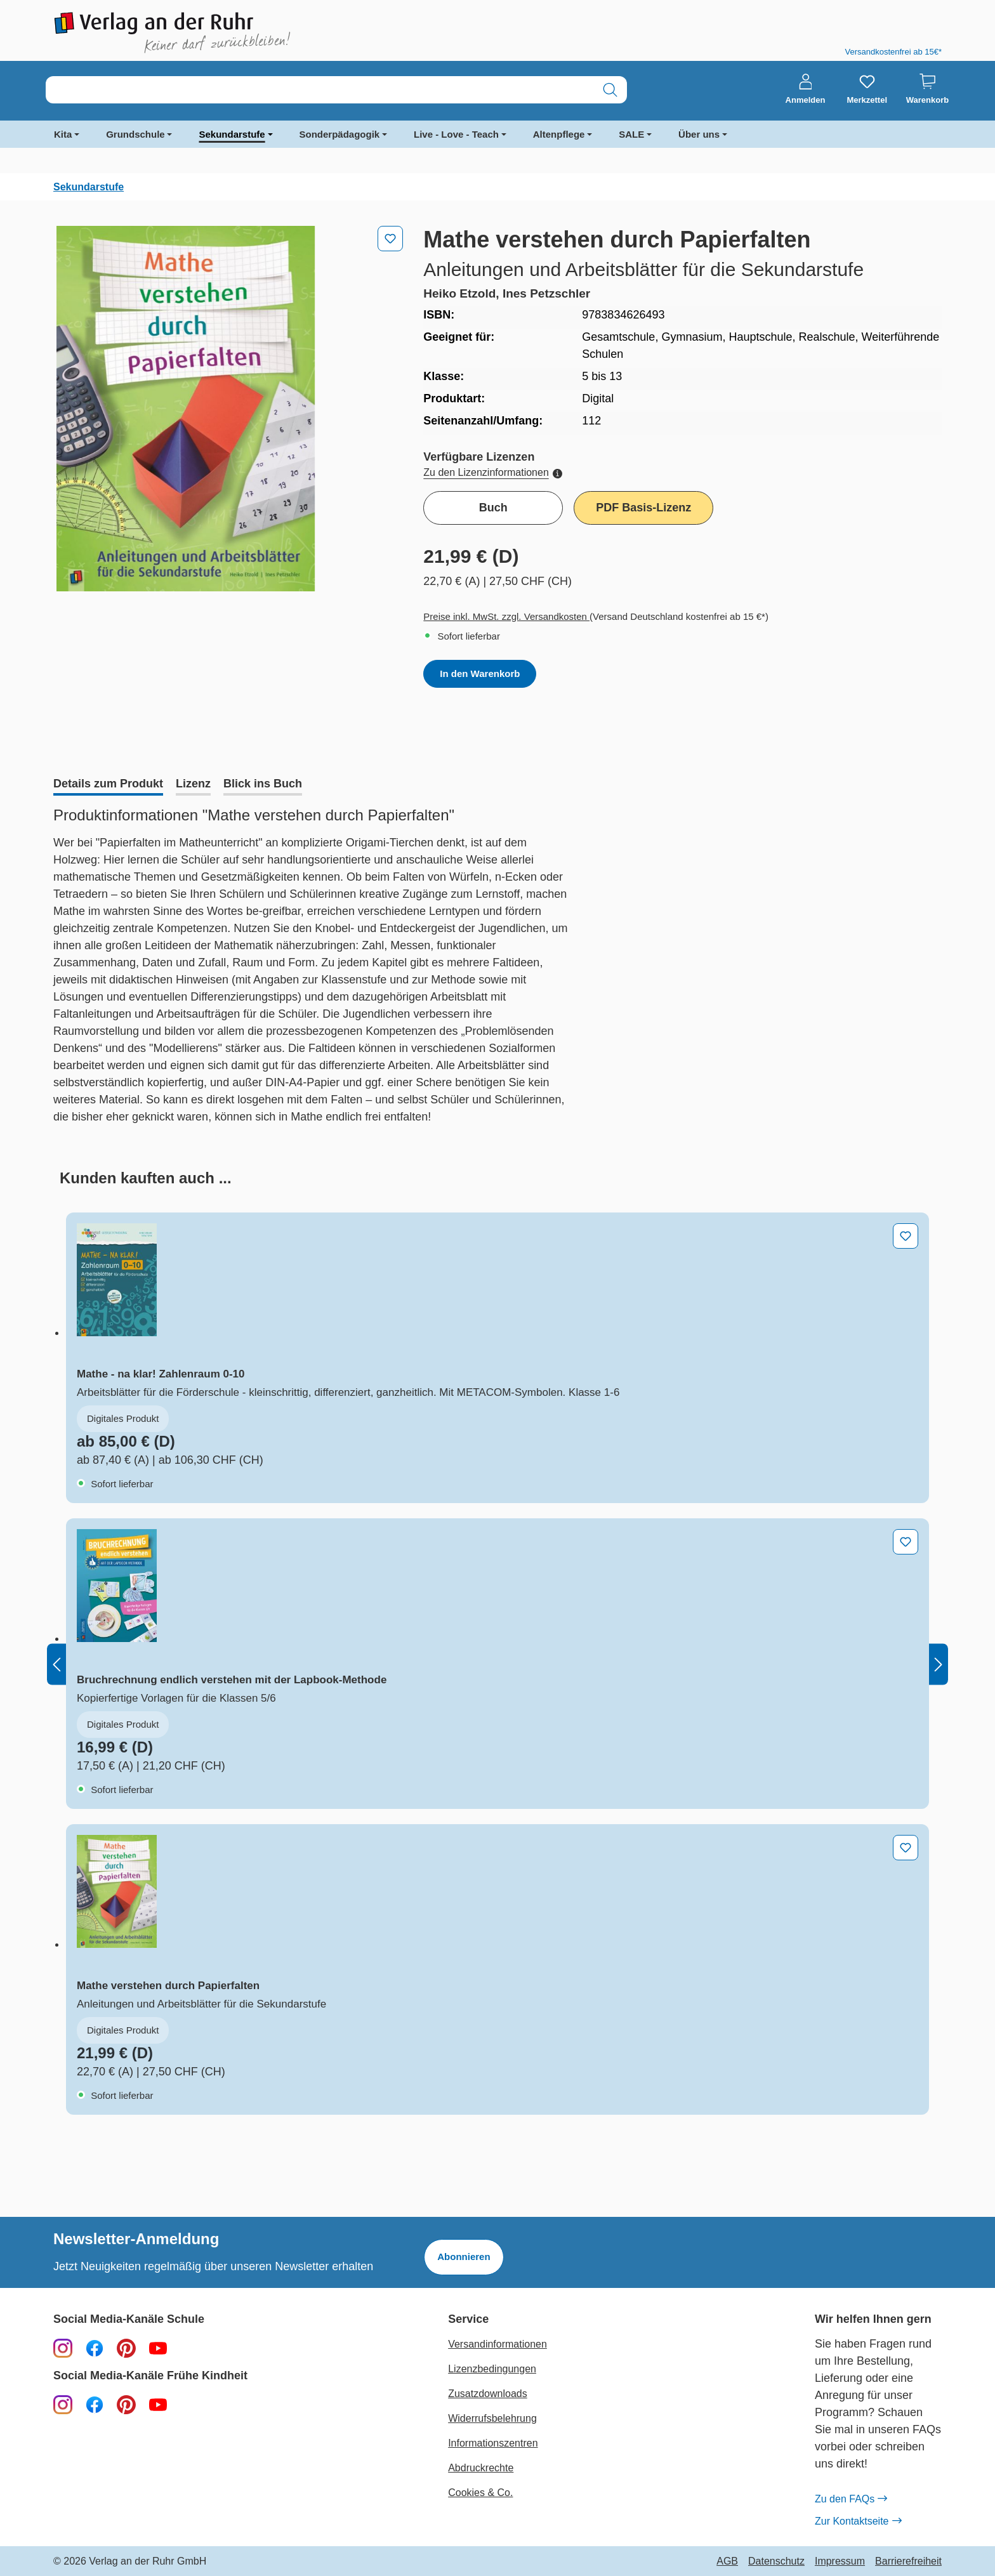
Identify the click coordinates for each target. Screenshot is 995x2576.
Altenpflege (559, 134)
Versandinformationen (497, 2344)
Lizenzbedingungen (492, 2368)
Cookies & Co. (480, 2492)
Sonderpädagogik (340, 134)
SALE (631, 134)
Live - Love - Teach (456, 134)
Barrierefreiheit (908, 2561)
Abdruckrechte (480, 2467)
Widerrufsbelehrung (492, 2418)
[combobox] (320, 89)
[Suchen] (610, 89)
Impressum (840, 2561)
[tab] (108, 785)
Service (468, 2319)
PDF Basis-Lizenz (643, 507)
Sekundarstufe (232, 134)
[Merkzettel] (867, 89)
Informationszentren (492, 2443)
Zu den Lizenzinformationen (492, 472)
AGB (727, 2561)
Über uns (699, 134)
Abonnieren (463, 2256)
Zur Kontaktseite (858, 2521)
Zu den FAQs (850, 2499)
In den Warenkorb (480, 673)
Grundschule (135, 134)
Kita (63, 134)
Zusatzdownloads (487, 2393)
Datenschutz (776, 2561)
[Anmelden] (805, 89)
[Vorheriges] (56, 1664)
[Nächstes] (938, 1664)
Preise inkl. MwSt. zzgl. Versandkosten (506, 616)
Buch (493, 507)
